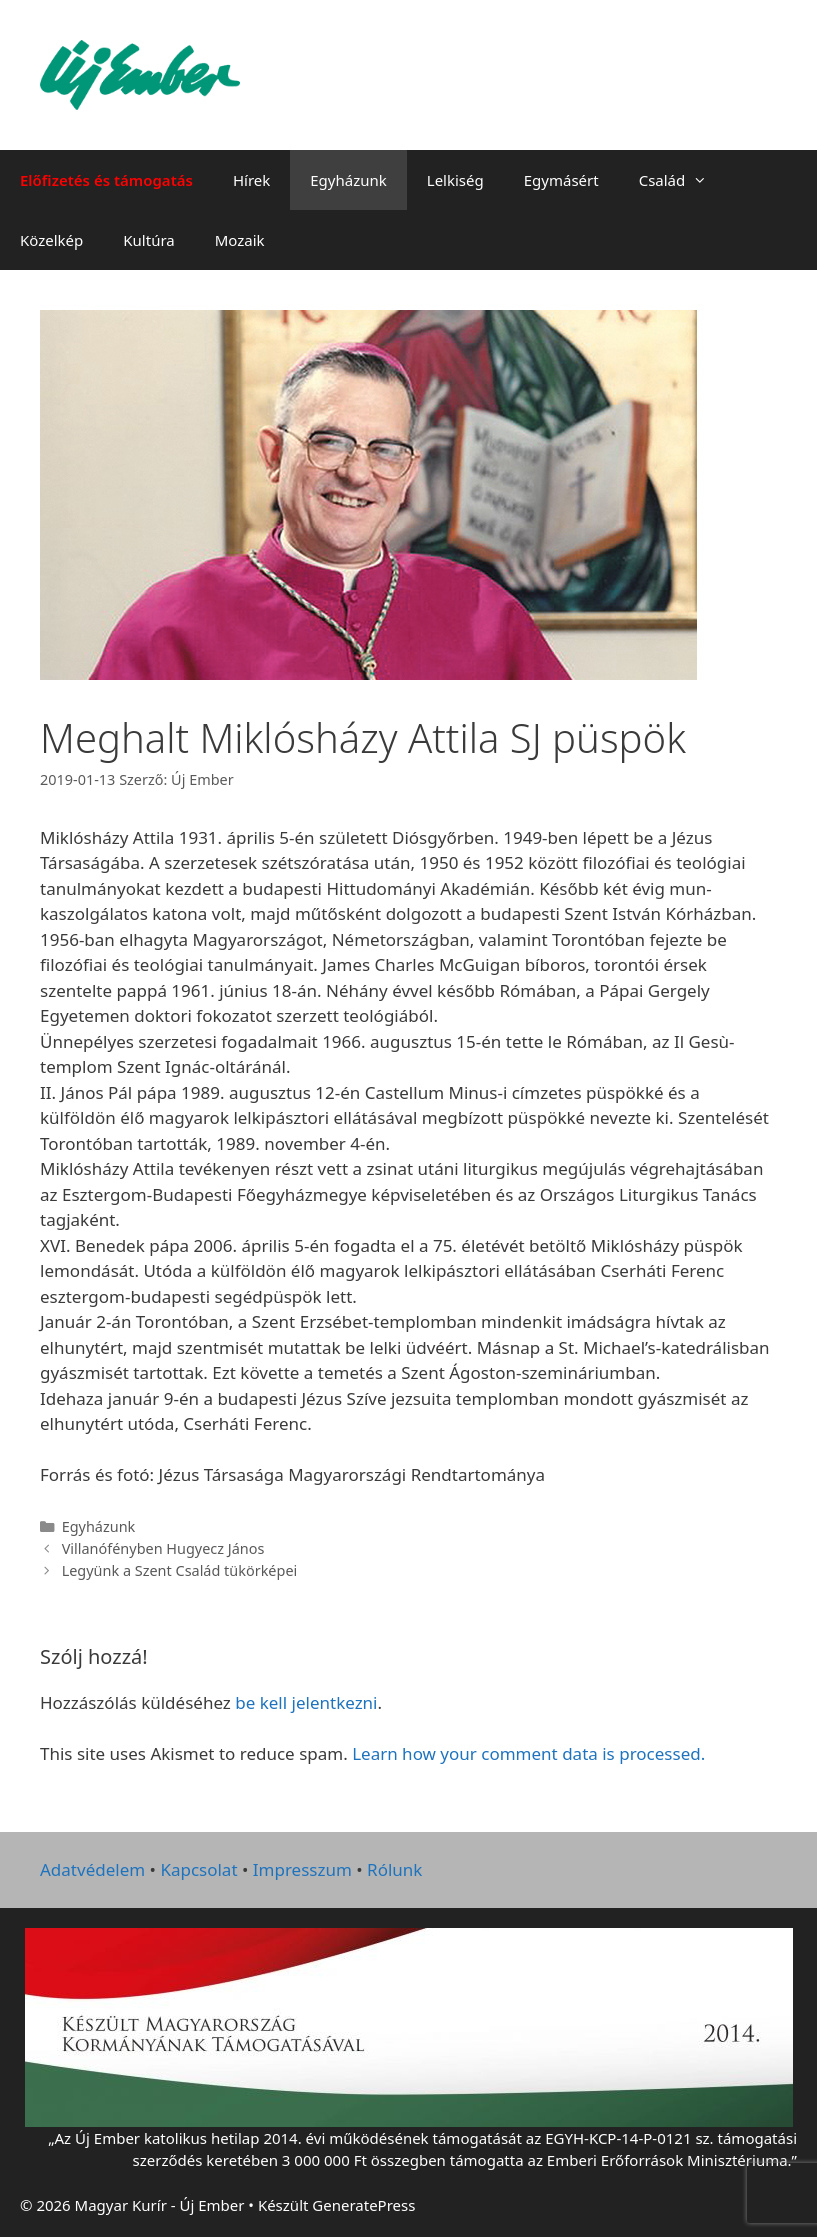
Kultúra (148, 240)
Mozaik (240, 240)
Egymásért (561, 180)
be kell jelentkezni (306, 1702)
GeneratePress (363, 2205)
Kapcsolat (198, 1869)
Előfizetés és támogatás (106, 180)
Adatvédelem (92, 1869)
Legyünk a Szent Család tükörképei (180, 1570)
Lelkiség (455, 180)
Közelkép (51, 240)
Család (683, 180)
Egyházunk (348, 180)
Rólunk (394, 1869)
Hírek (251, 180)
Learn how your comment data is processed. (528, 1753)
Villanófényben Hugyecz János (163, 1548)
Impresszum (302, 1869)
